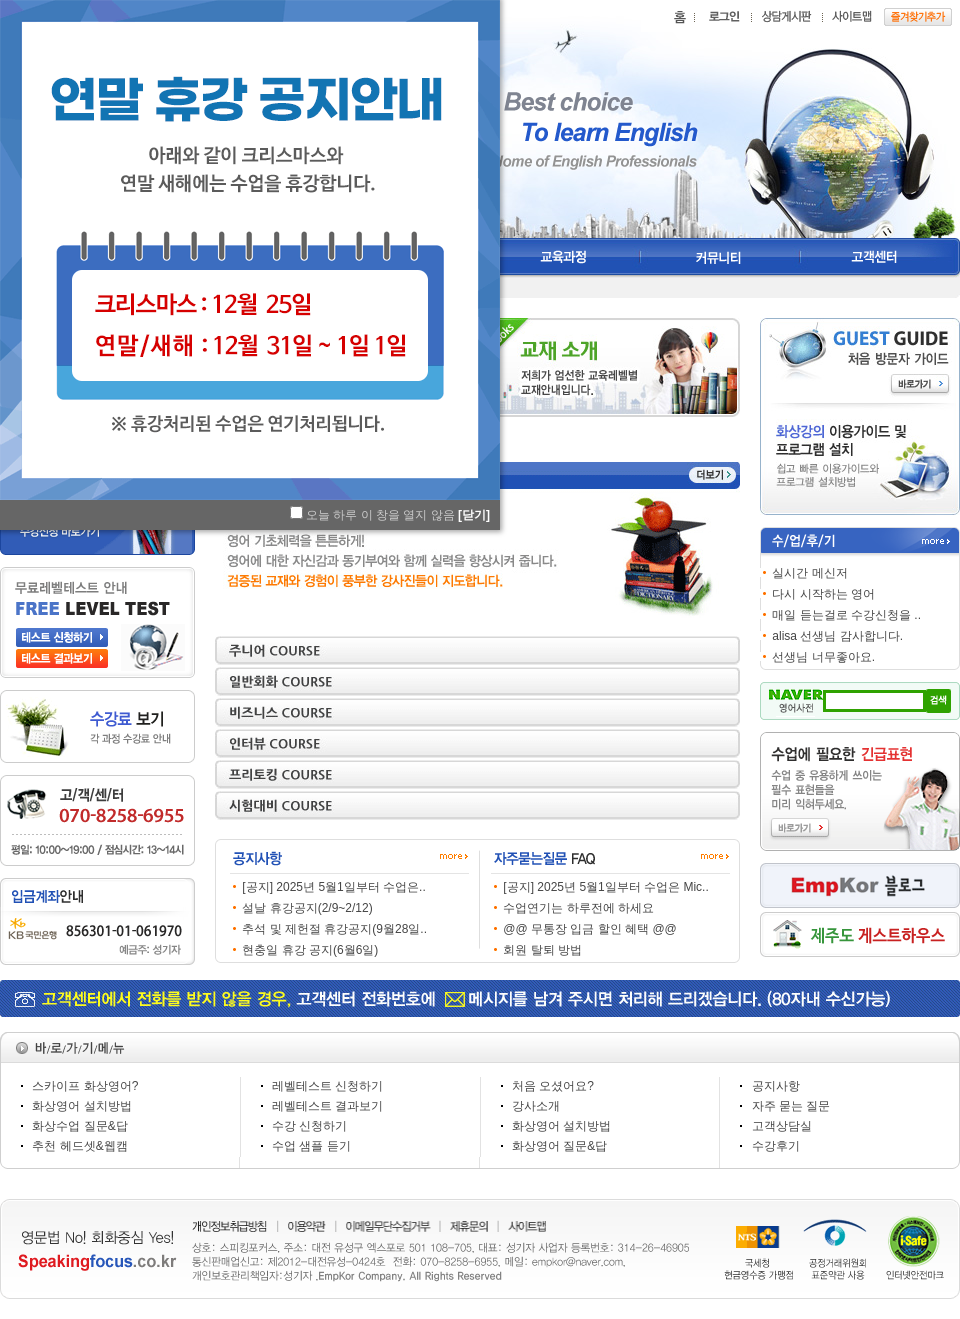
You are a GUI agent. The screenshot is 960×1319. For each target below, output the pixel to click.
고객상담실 (782, 1126)
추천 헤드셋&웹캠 (79, 1146)
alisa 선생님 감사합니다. (837, 636)
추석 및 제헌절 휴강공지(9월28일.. (334, 929)
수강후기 (776, 1146)
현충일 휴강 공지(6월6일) (310, 950)
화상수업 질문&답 (79, 1126)
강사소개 (536, 1106)
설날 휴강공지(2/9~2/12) (307, 908)
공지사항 (776, 1086)
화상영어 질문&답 (559, 1146)
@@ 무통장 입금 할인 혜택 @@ (589, 929)
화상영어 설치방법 (81, 1106)
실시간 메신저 (809, 573)
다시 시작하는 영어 (823, 594)
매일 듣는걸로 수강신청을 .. (846, 615)
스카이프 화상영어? (85, 1086)
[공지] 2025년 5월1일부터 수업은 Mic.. (605, 887)
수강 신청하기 (309, 1126)
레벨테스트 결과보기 (327, 1106)
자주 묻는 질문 (791, 1106)
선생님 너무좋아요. (823, 657)
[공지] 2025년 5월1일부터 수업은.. (333, 887)
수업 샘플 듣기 (311, 1146)
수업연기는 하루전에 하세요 (578, 908)
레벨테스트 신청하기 (327, 1086)
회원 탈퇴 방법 (542, 950)
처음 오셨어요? (553, 1086)
